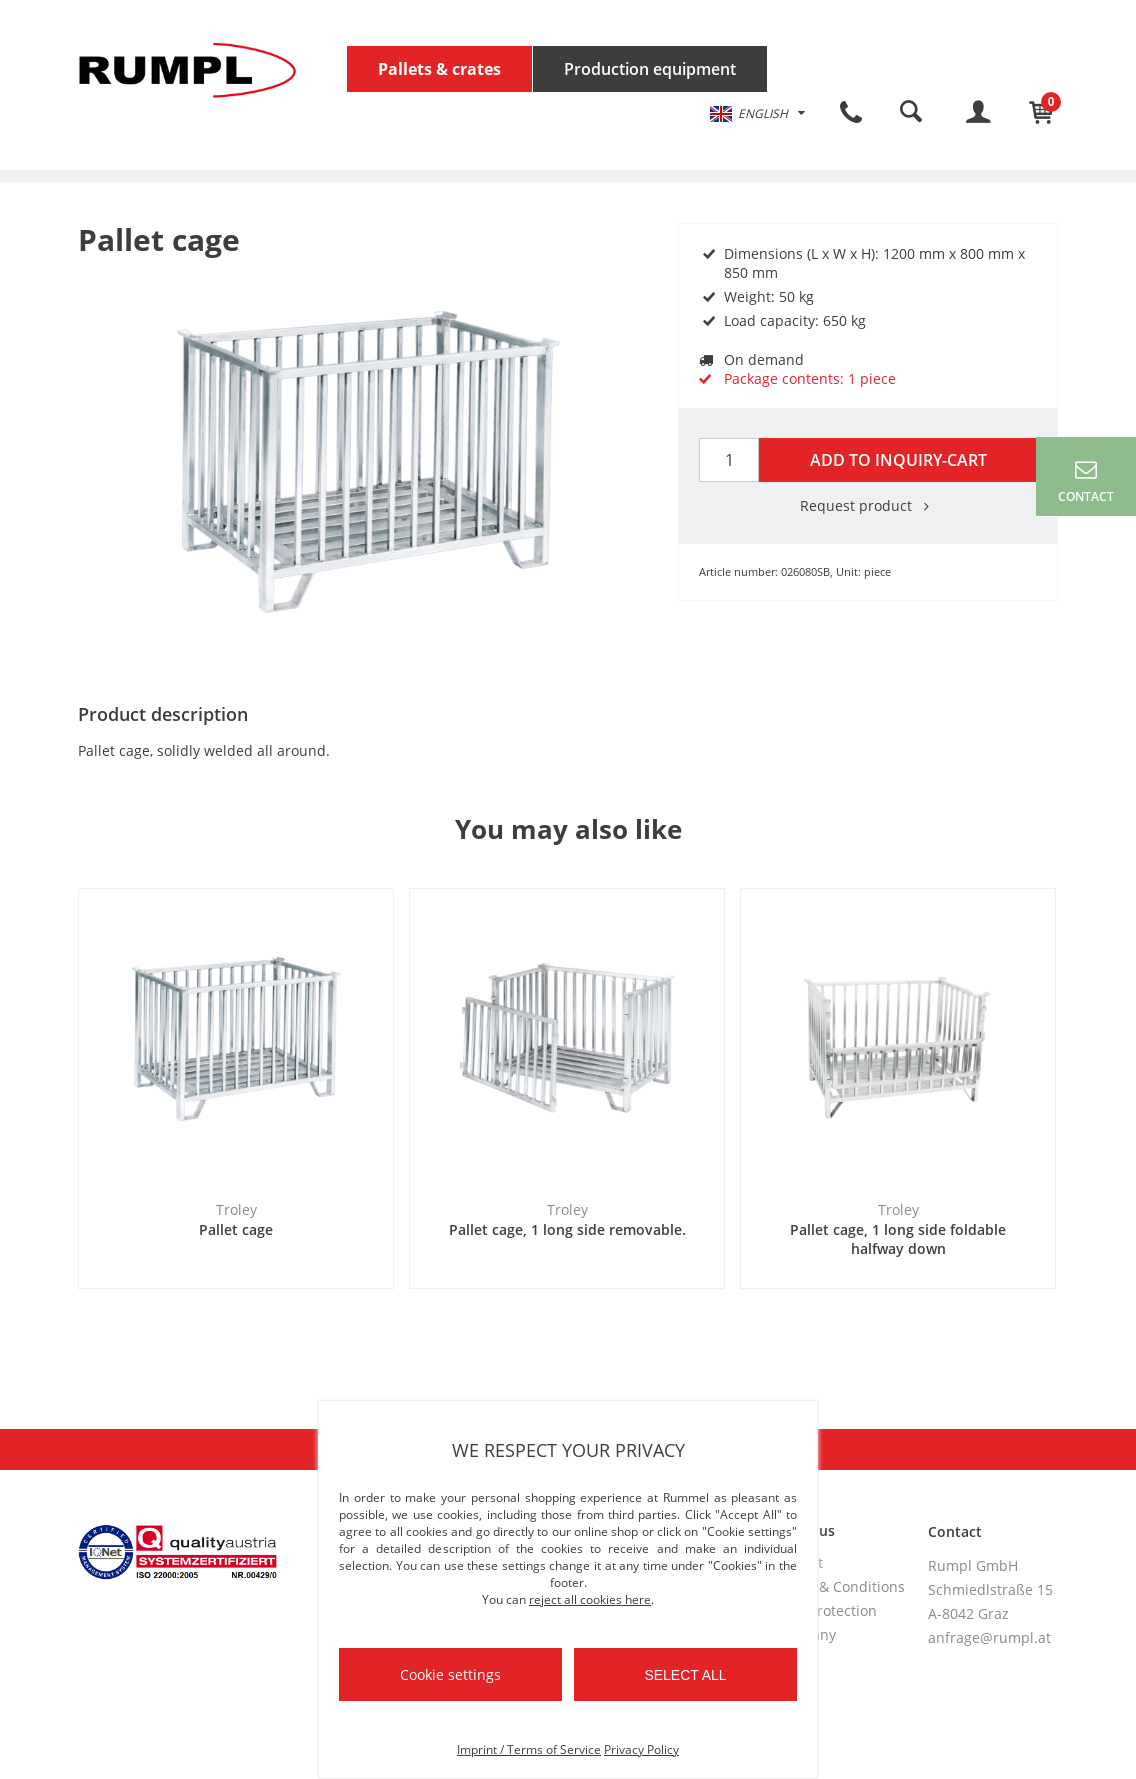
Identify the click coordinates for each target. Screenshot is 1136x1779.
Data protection (825, 1610)
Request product (868, 505)
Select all (685, 1675)
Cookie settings (450, 1674)
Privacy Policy (641, 1749)
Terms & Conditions (839, 1586)
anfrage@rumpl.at (989, 1637)
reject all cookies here (590, 1599)
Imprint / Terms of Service (529, 1749)
